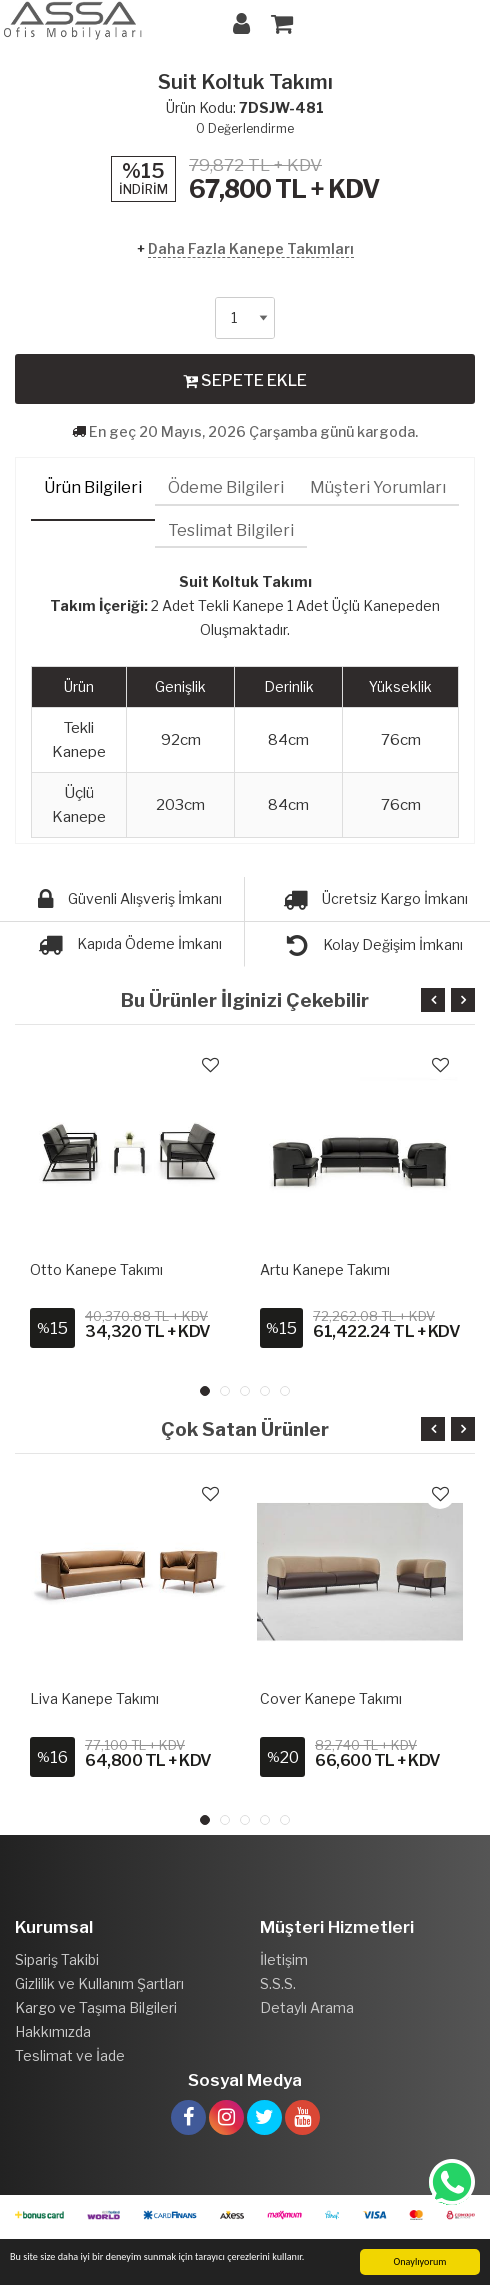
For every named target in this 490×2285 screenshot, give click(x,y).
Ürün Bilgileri (93, 487)
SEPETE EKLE (245, 380)
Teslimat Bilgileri (231, 530)
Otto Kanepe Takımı (96, 1269)
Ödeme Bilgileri (226, 487)
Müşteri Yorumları (378, 487)
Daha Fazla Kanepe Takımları (251, 248)
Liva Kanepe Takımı (94, 1698)
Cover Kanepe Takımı (331, 1698)
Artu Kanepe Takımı (325, 1269)
